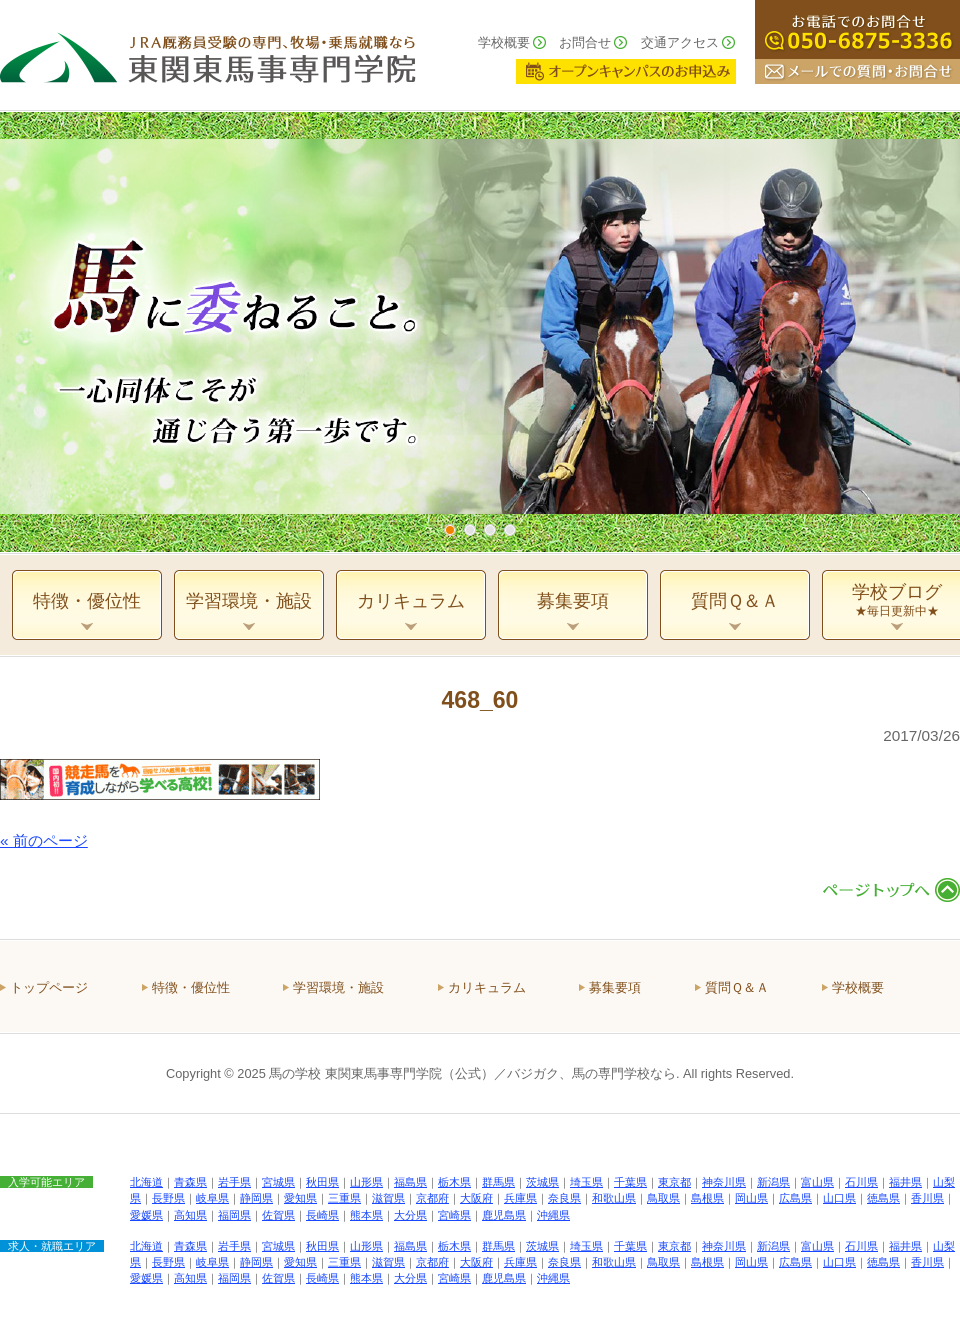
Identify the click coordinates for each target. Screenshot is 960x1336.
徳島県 (883, 1198)
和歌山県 (614, 1198)
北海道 (146, 1182)
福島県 (410, 1182)
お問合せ (585, 42)
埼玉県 (586, 1182)
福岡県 (234, 1215)
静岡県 (256, 1198)
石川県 (861, 1182)
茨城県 (542, 1182)
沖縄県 (553, 1215)
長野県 (168, 1198)
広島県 (795, 1198)
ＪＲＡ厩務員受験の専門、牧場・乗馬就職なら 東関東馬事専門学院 (208, 55)
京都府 (432, 1198)
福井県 (905, 1182)
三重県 (344, 1198)
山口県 (839, 1198)
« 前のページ (44, 840)
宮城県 (278, 1182)
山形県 (366, 1182)
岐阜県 (212, 1198)
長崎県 (322, 1215)
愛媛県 (146, 1215)
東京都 (674, 1182)
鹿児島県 (504, 1215)
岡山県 (751, 1198)
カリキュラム (487, 987)
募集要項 (615, 987)
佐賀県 (278, 1215)
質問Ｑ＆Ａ (737, 987)
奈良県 (564, 1198)
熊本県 (366, 1215)
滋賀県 (388, 1198)
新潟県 (773, 1182)
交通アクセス (680, 42)
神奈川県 (724, 1182)
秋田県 (322, 1182)
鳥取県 (663, 1198)
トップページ (49, 987)
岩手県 (234, 1182)
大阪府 (476, 1198)
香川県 (927, 1198)
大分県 (410, 1215)
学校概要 (504, 42)
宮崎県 (454, 1215)
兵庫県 (520, 1198)
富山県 (817, 1182)
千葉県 (630, 1182)
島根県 (707, 1198)
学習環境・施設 (338, 987)
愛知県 (300, 1198)
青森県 (190, 1182)
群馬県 (498, 1182)
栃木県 (454, 1182)
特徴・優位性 (191, 987)
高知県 (190, 1215)
